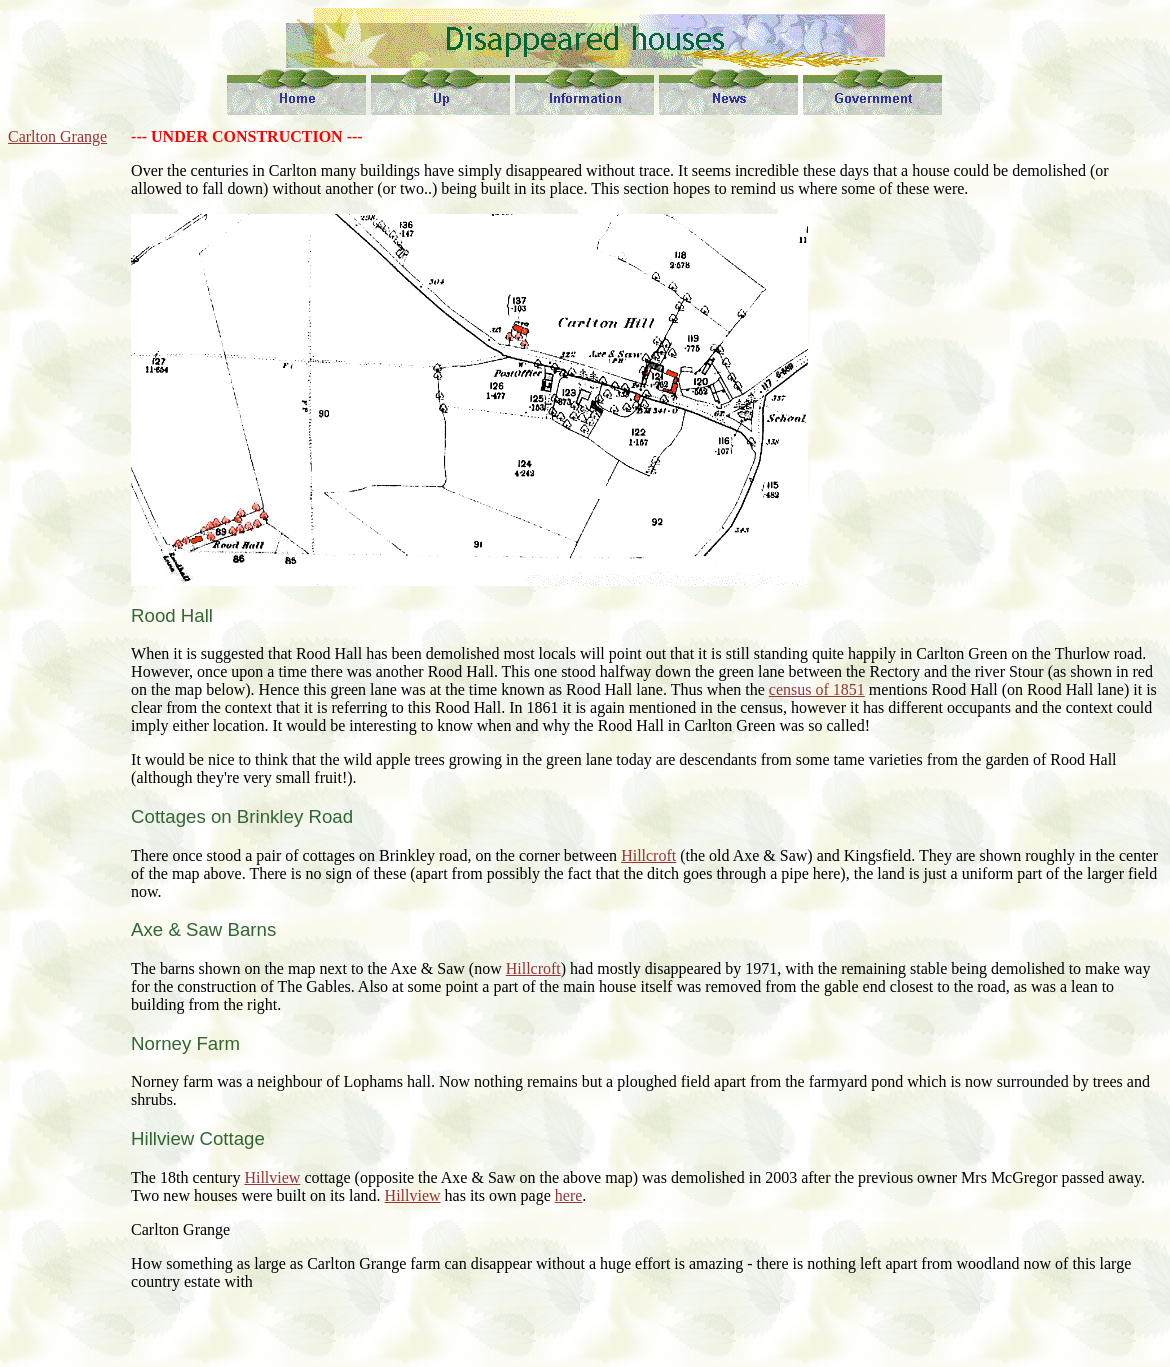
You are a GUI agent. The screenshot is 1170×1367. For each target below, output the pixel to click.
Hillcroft (648, 855)
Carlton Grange (57, 136)
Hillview (272, 1177)
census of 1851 (817, 689)
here (569, 1195)
